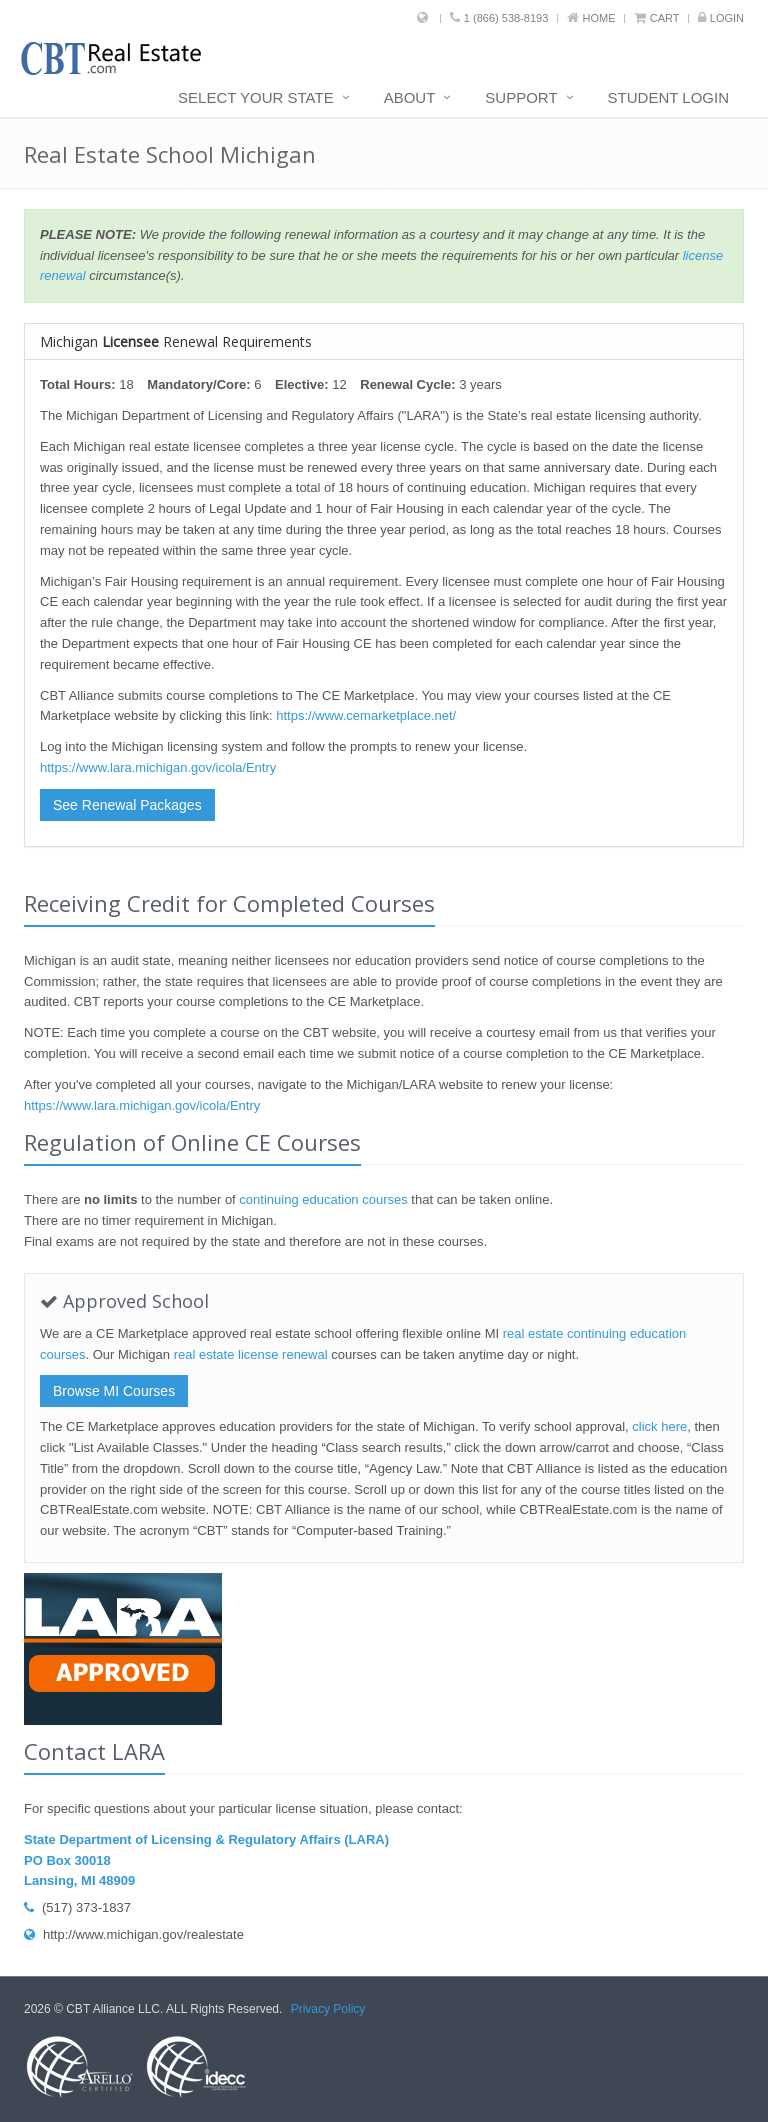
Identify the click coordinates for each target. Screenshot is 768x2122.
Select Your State (256, 97)
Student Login (668, 97)
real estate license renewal (251, 1354)
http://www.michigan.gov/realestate (134, 1934)
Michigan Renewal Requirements (176, 341)
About (410, 97)
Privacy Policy (328, 2009)
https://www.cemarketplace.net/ (366, 715)
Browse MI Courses (114, 1391)
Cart (665, 18)
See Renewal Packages (127, 805)
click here (659, 1426)
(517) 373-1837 (77, 1907)
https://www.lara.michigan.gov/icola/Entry (158, 767)
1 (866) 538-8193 (506, 18)
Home (599, 18)
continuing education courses (323, 1199)
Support (521, 97)
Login (727, 18)
